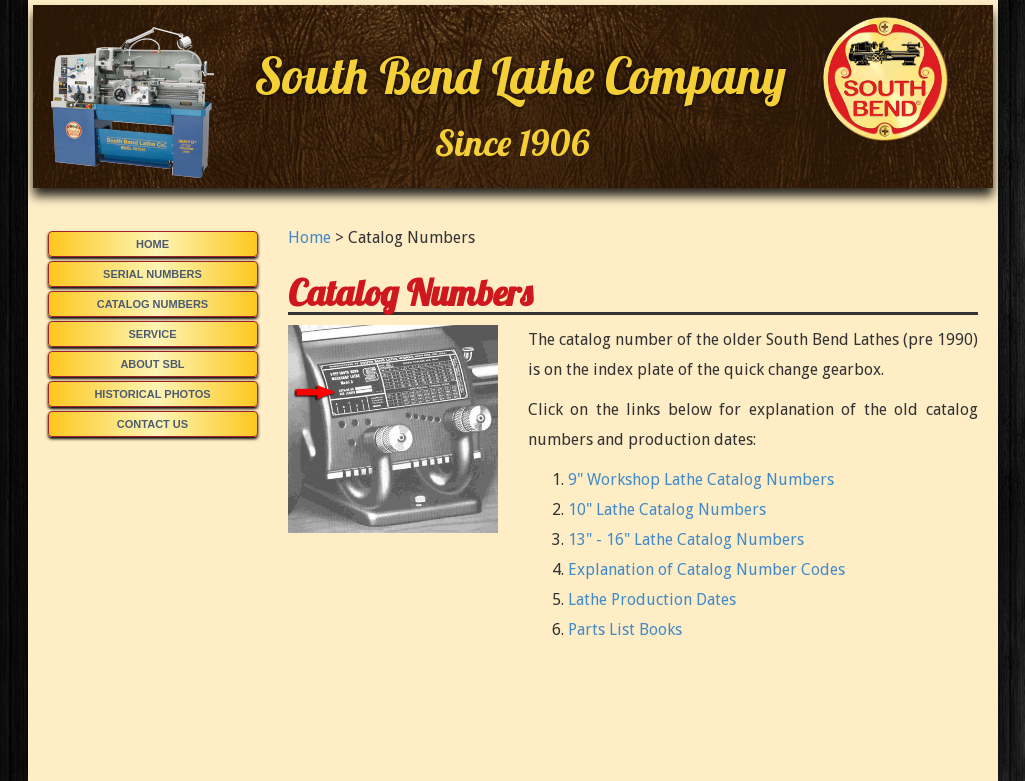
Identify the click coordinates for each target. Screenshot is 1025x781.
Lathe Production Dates (652, 599)
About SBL (152, 364)
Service (152, 334)
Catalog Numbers (152, 304)
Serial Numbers (152, 274)
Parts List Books (625, 629)
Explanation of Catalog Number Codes (706, 569)
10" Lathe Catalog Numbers (667, 509)
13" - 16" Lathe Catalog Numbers (686, 539)
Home (152, 244)
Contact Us (152, 424)
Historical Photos (152, 394)
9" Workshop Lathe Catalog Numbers (701, 479)
